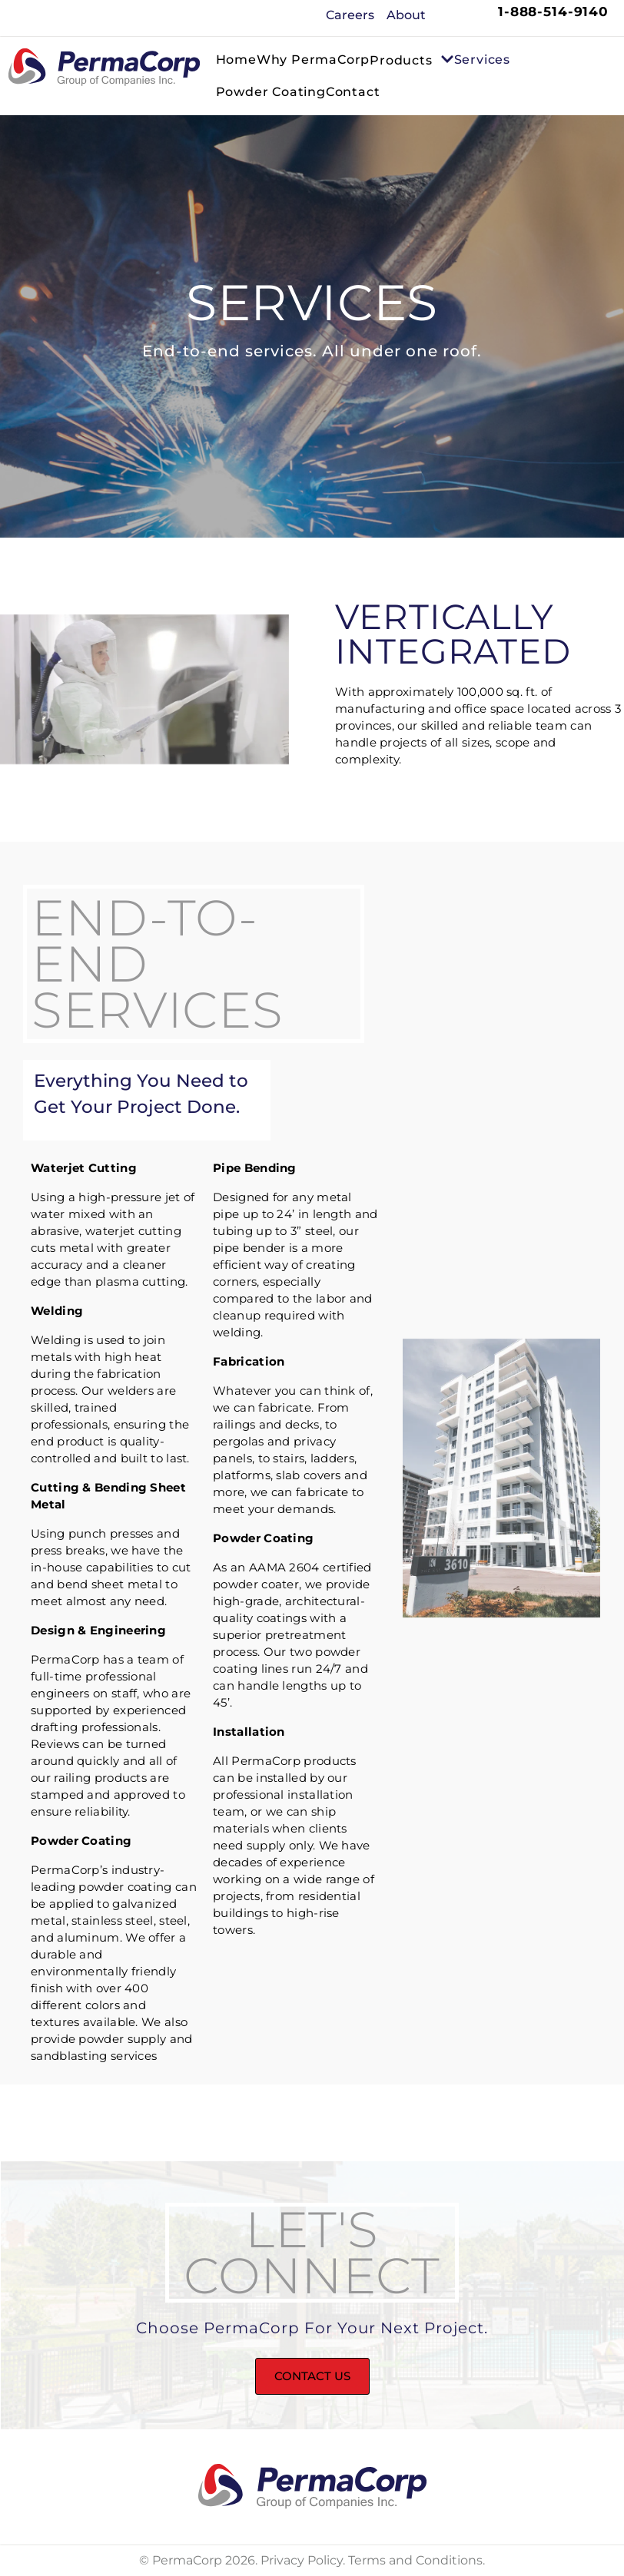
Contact (353, 91)
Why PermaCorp (313, 59)
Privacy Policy (302, 2560)
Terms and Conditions (415, 2560)
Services (482, 59)
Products (411, 61)
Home (236, 59)
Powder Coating (271, 91)
